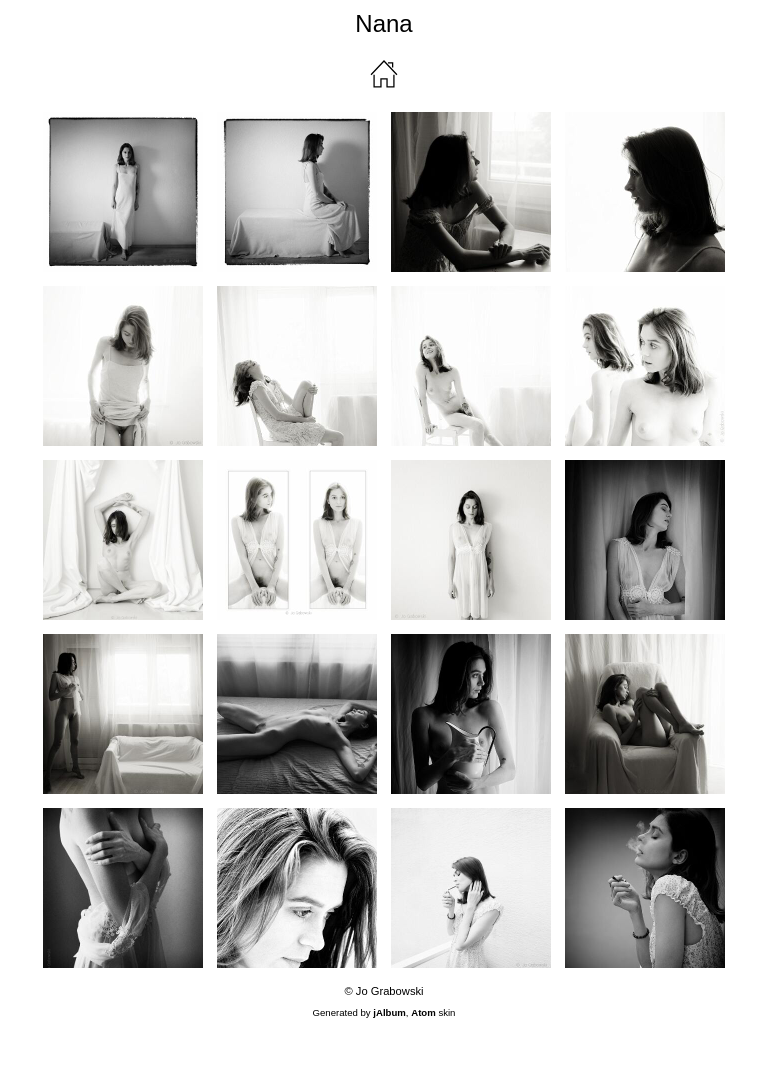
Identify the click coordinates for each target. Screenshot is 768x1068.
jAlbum (389, 1012)
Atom (423, 1012)
